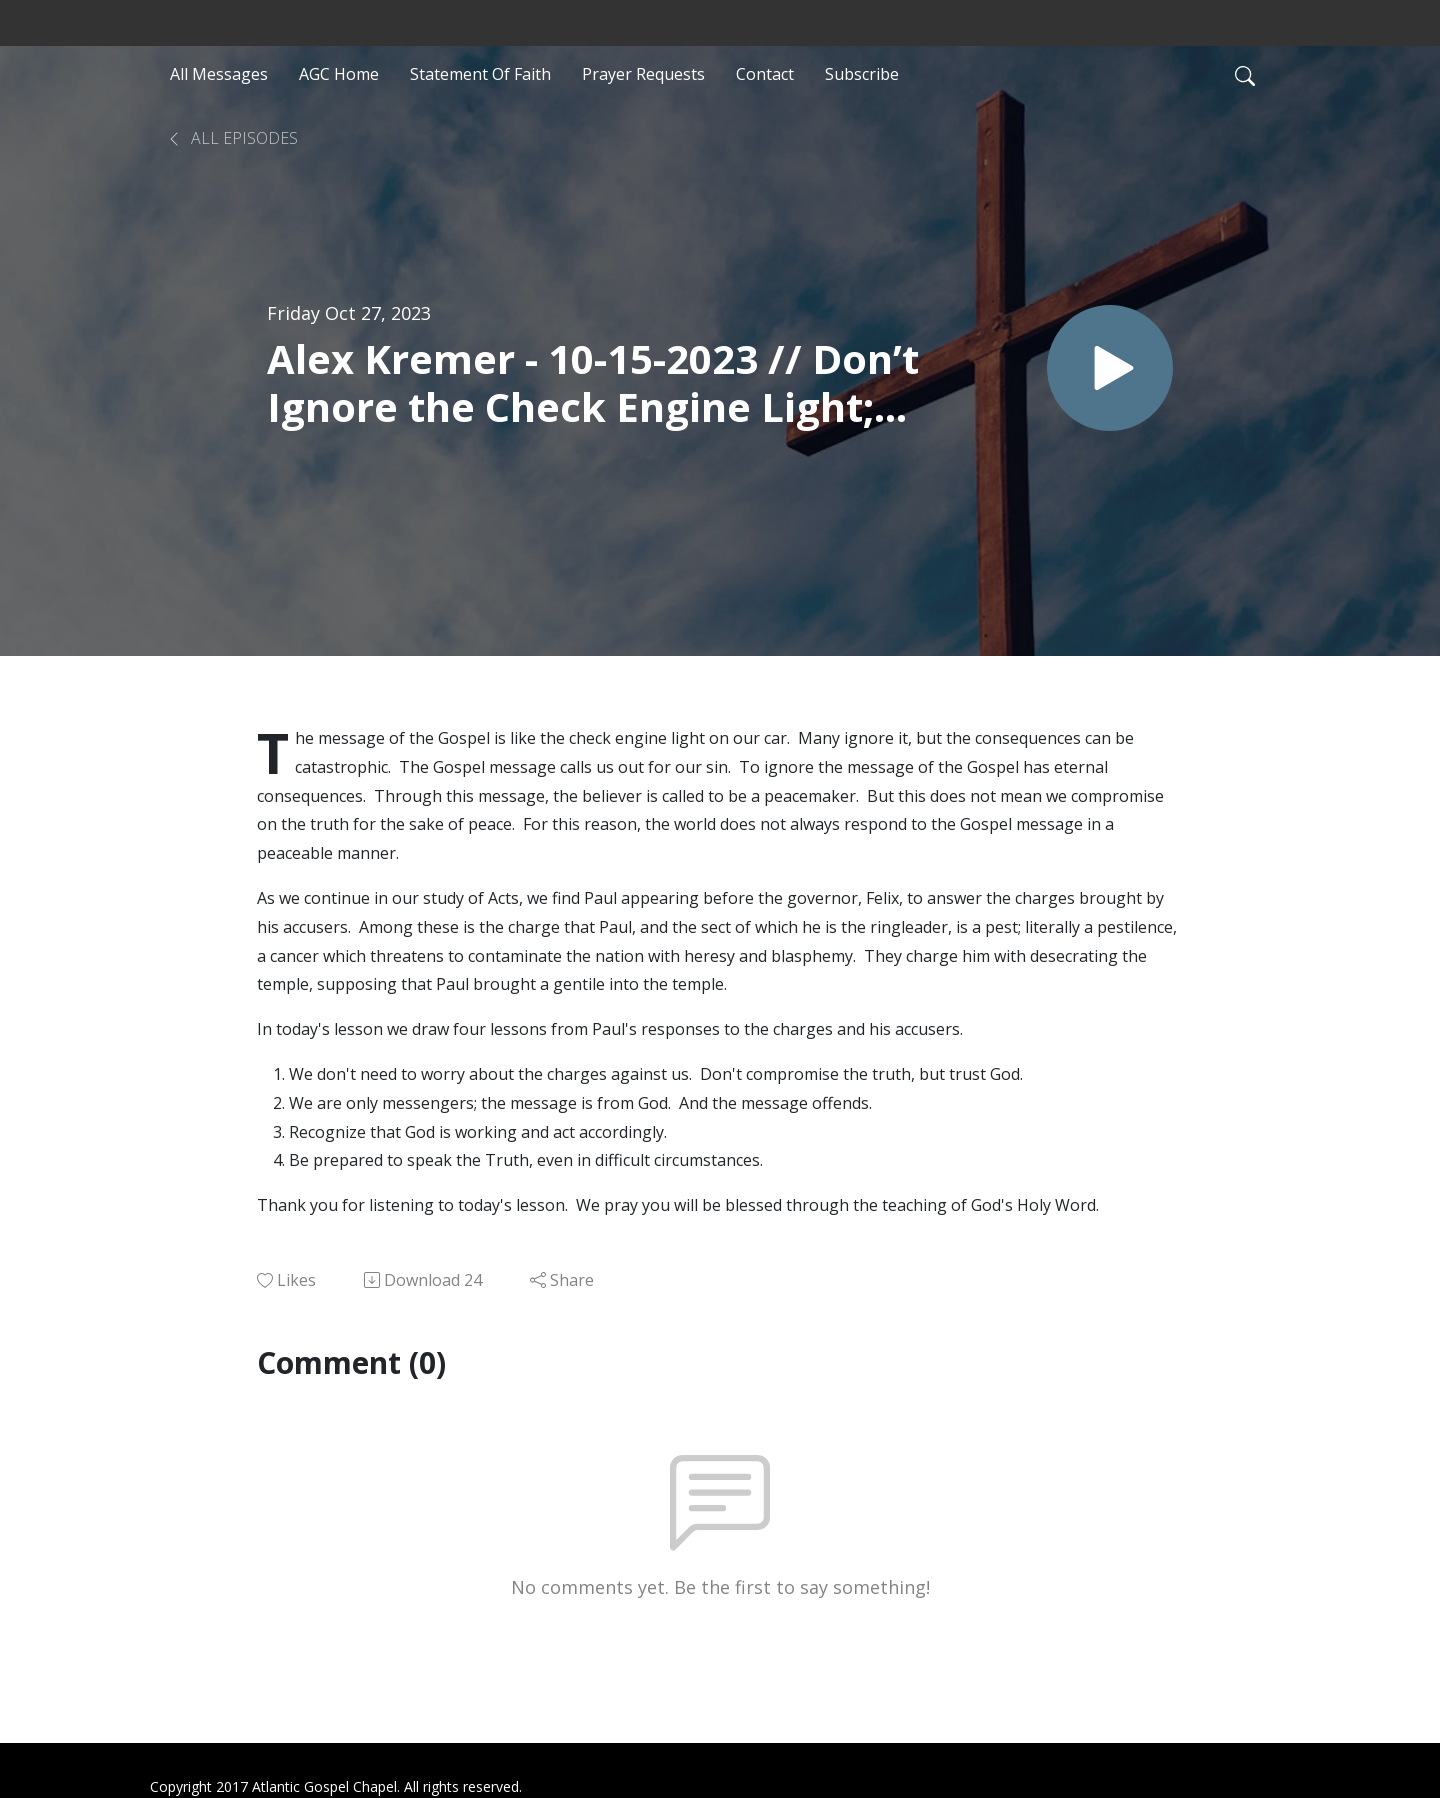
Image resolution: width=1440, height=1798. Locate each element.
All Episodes (232, 138)
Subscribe (862, 74)
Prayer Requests (643, 74)
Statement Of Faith (480, 74)
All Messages (219, 74)
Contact (765, 74)
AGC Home (339, 74)
